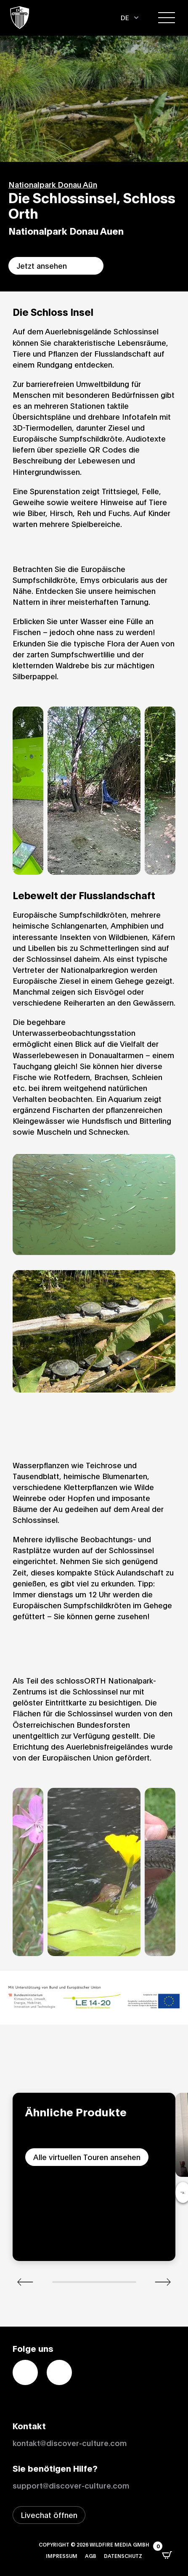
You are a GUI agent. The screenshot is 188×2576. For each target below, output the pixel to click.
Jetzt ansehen (41, 265)
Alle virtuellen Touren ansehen (86, 2157)
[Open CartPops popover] (167, 2555)
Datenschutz (123, 2555)
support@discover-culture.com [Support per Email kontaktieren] (71, 2485)
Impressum (61, 2555)
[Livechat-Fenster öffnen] (49, 2515)
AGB (90, 2555)
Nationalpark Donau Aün (52, 184)
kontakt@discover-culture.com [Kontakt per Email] (70, 2443)
